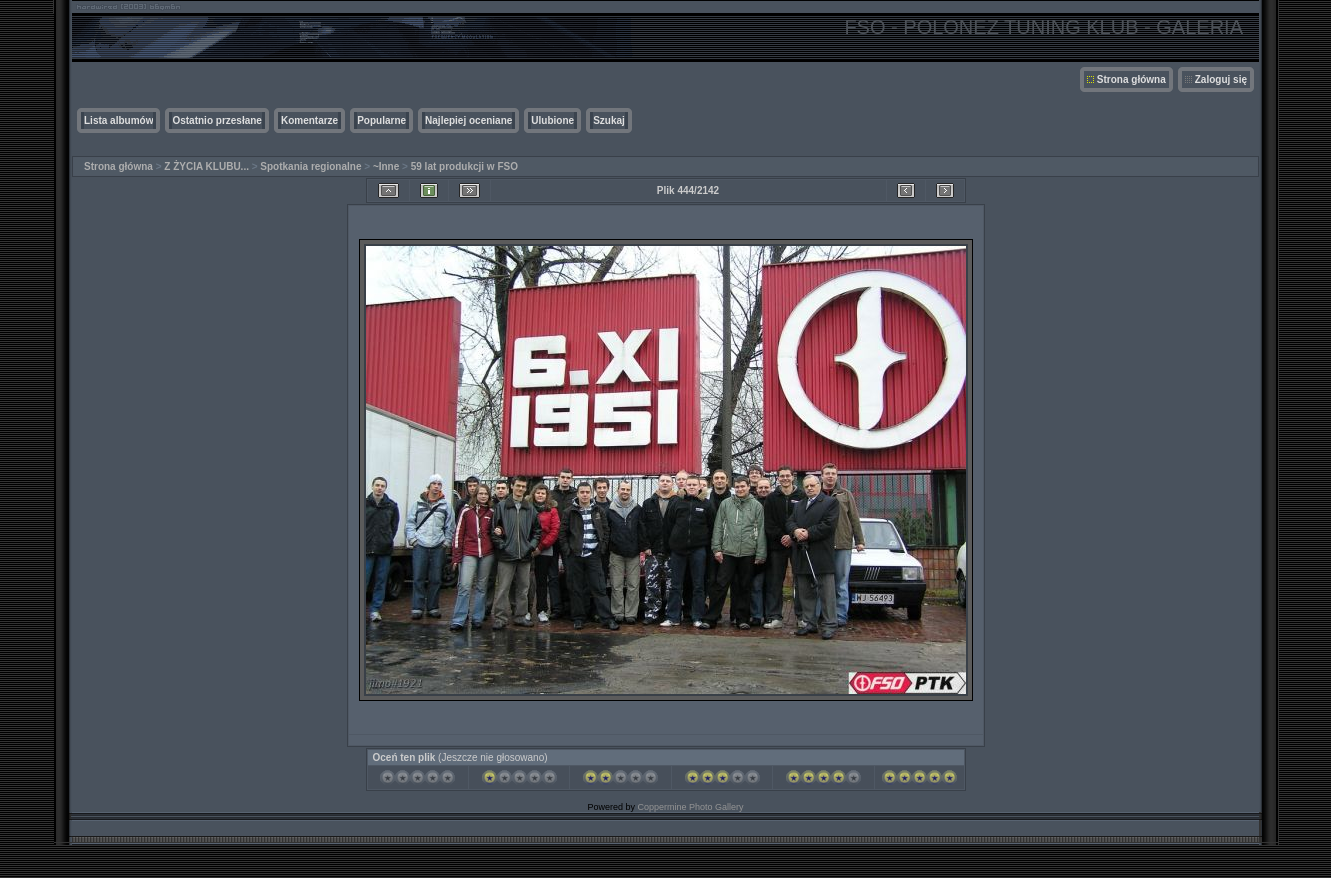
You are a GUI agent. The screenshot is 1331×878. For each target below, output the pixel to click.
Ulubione (552, 120)
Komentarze (309, 120)
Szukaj (609, 120)
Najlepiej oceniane (468, 120)
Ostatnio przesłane (216, 120)
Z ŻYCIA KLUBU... (206, 166)
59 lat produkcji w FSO (464, 166)
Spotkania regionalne (310, 166)
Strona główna (1131, 79)
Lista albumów (118, 120)
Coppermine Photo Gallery (690, 807)
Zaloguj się (1221, 79)
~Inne (386, 166)
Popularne (381, 120)
